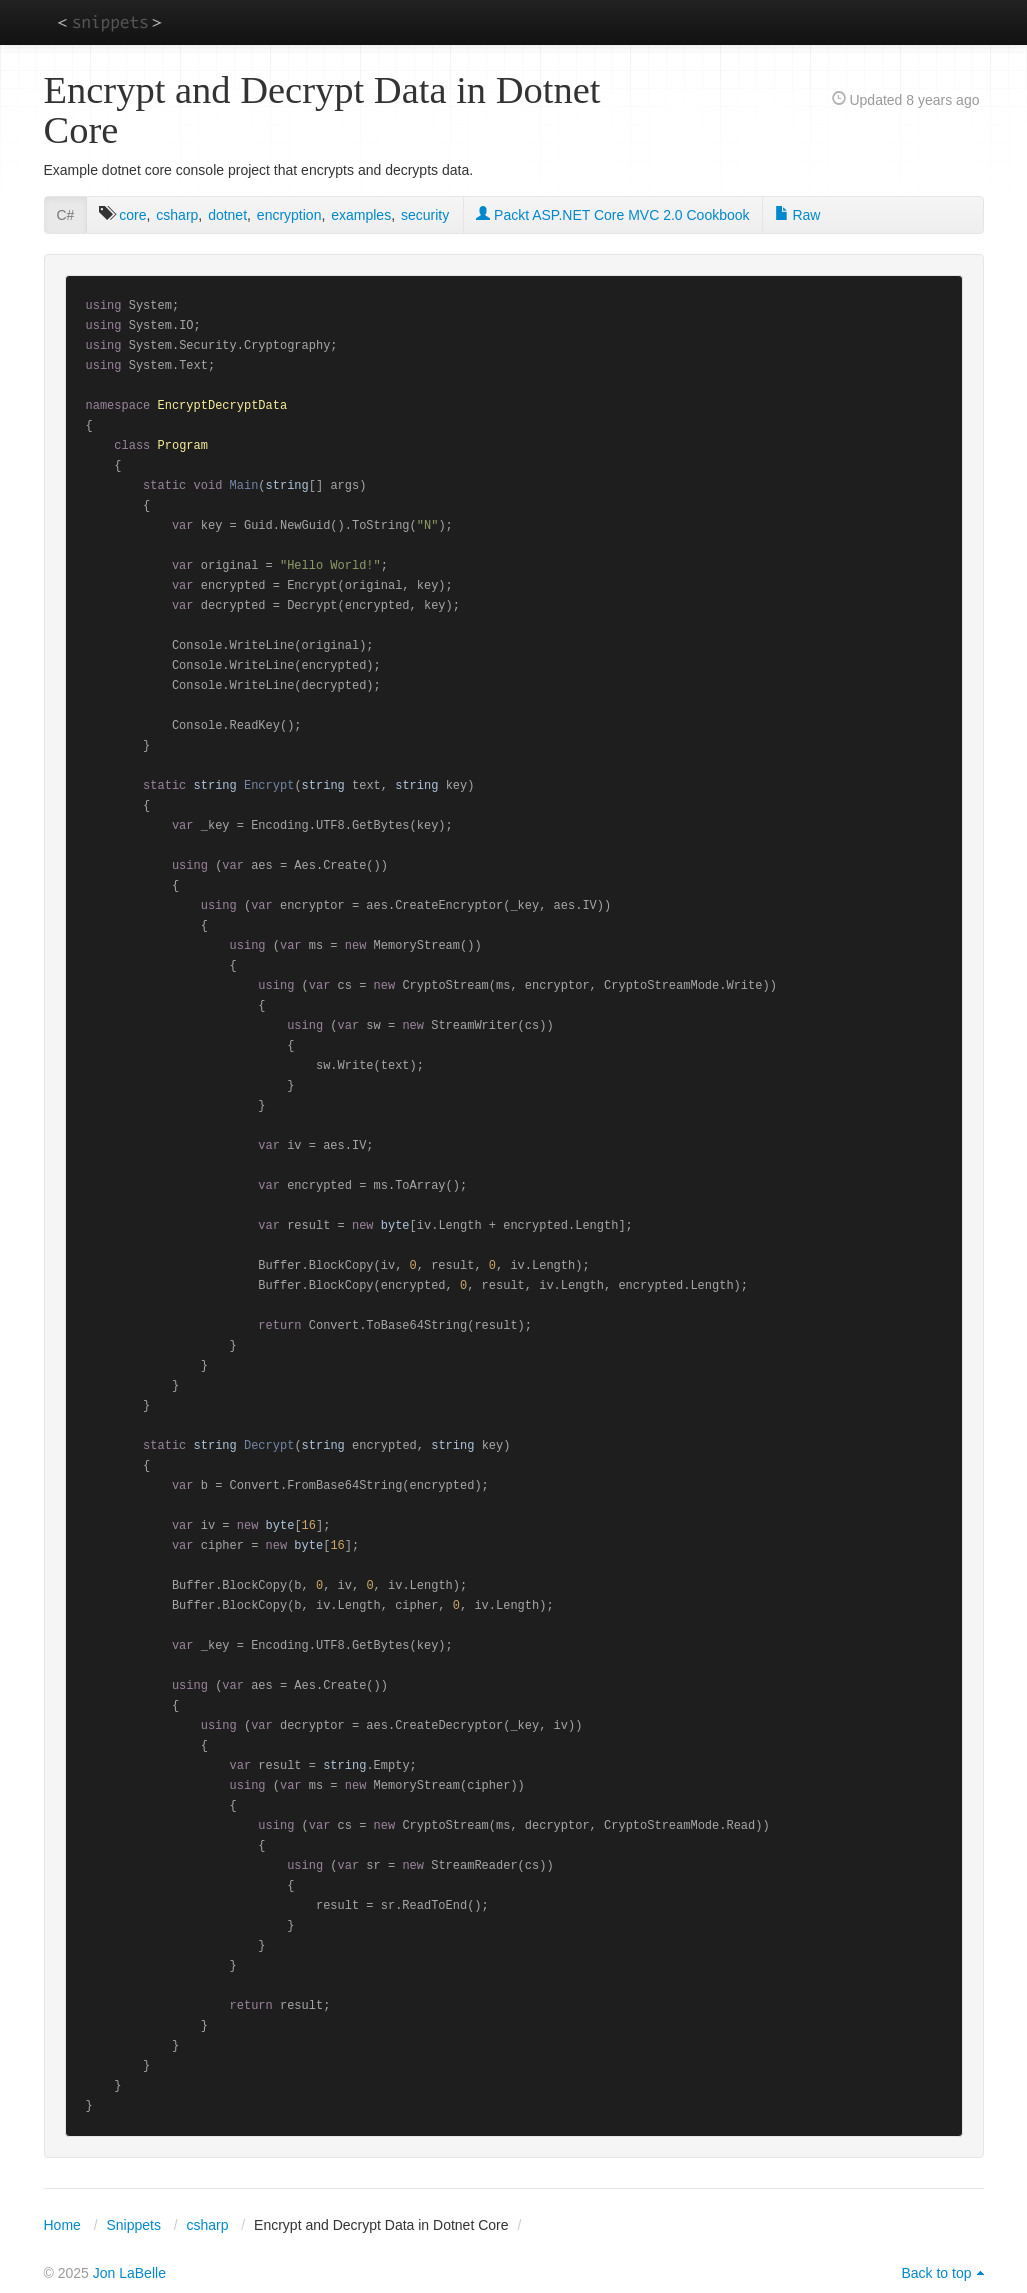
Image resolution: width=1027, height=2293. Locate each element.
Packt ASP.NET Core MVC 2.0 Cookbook (612, 215)
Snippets (133, 2225)
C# (66, 215)
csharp (177, 215)
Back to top (936, 2273)
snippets (109, 21)
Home (62, 2225)
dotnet (227, 215)
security (425, 215)
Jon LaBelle (129, 2273)
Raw (798, 215)
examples (361, 215)
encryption (289, 215)
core (132, 215)
